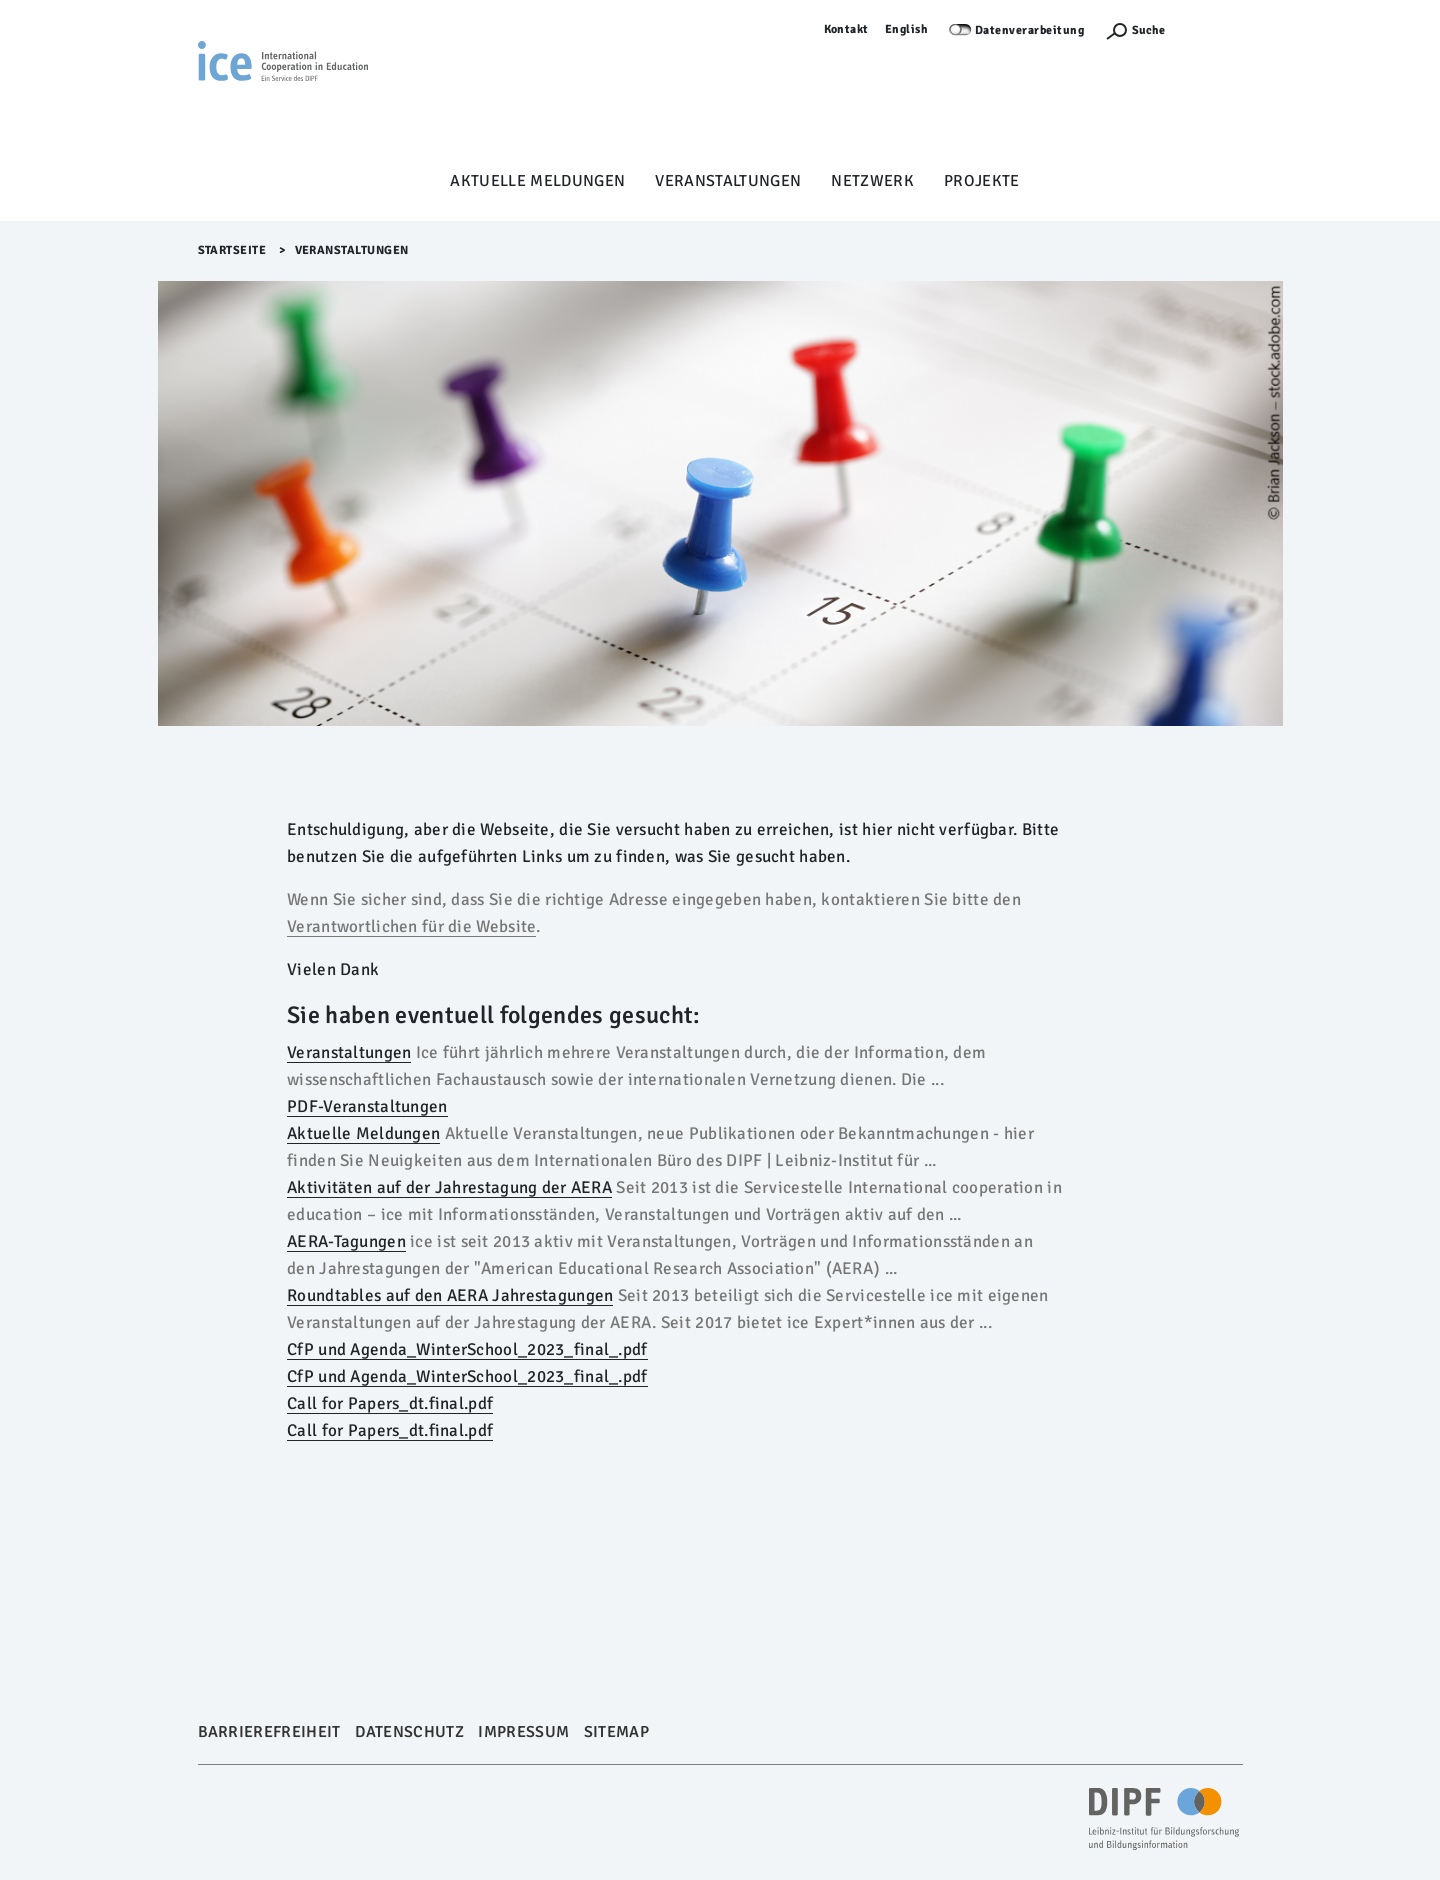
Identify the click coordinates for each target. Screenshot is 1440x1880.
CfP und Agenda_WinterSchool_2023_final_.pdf (467, 1349)
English (907, 29)
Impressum (523, 1732)
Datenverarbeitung (1030, 30)
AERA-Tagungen (346, 1241)
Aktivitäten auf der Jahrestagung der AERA (449, 1187)
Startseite (232, 250)
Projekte (982, 181)
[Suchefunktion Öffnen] (1135, 30)
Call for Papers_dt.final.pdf (390, 1403)
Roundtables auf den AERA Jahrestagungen (450, 1295)
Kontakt (847, 29)
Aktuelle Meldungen (537, 181)
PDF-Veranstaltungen (367, 1106)
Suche (1148, 30)
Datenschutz (409, 1732)
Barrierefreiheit (269, 1732)
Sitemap (616, 1732)
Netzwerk (872, 181)
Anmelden (1214, 29)
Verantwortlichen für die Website (411, 926)
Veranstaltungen (728, 181)
